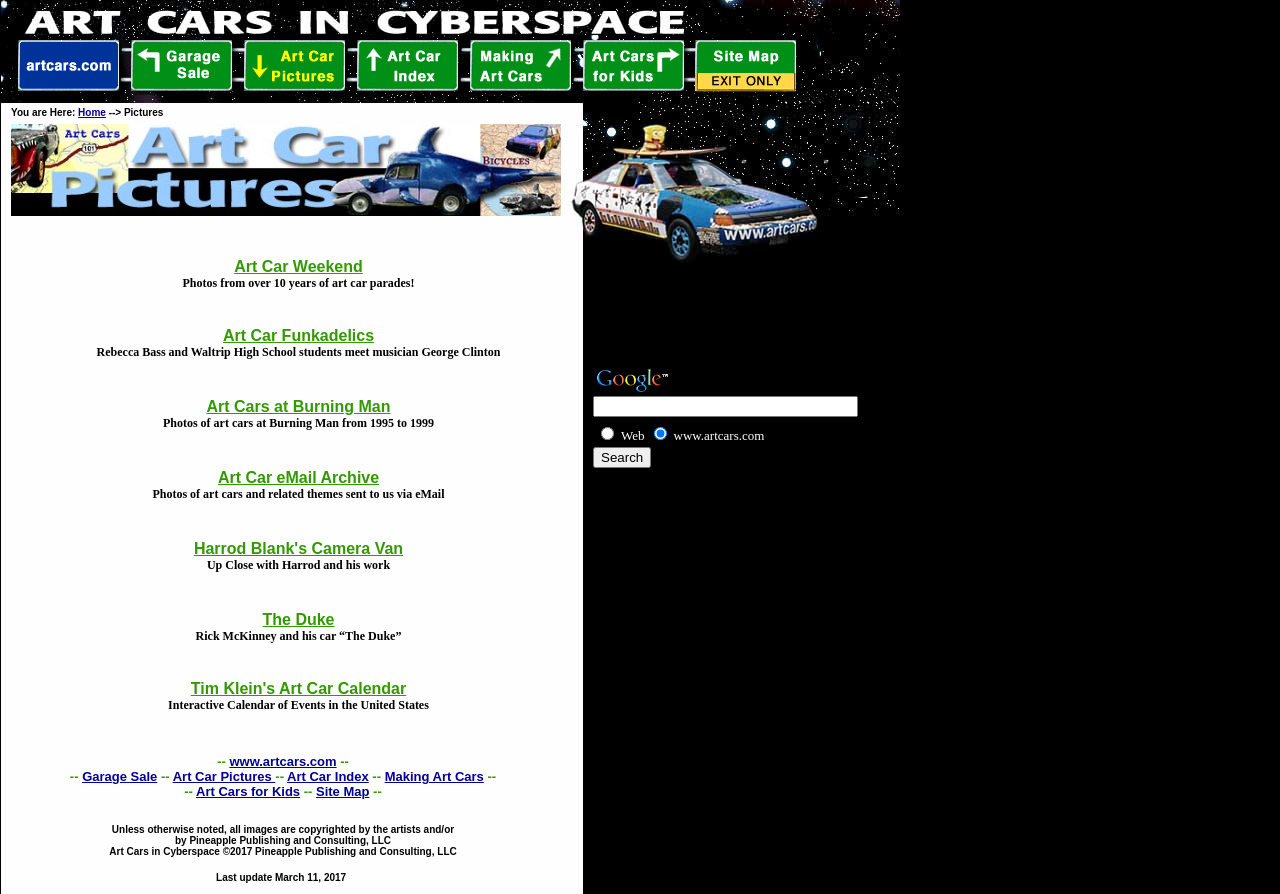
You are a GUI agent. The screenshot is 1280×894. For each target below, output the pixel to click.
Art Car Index (328, 776)
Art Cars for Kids (248, 791)
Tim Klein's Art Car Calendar (298, 688)
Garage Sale (119, 776)
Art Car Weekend (298, 266)
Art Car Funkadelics (298, 335)
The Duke (298, 619)
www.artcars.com (282, 761)
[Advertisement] (707, 501)
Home (92, 112)
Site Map (342, 791)
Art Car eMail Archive (298, 477)
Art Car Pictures (224, 776)
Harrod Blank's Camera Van (298, 548)
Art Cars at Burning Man (298, 406)
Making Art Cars (434, 776)
